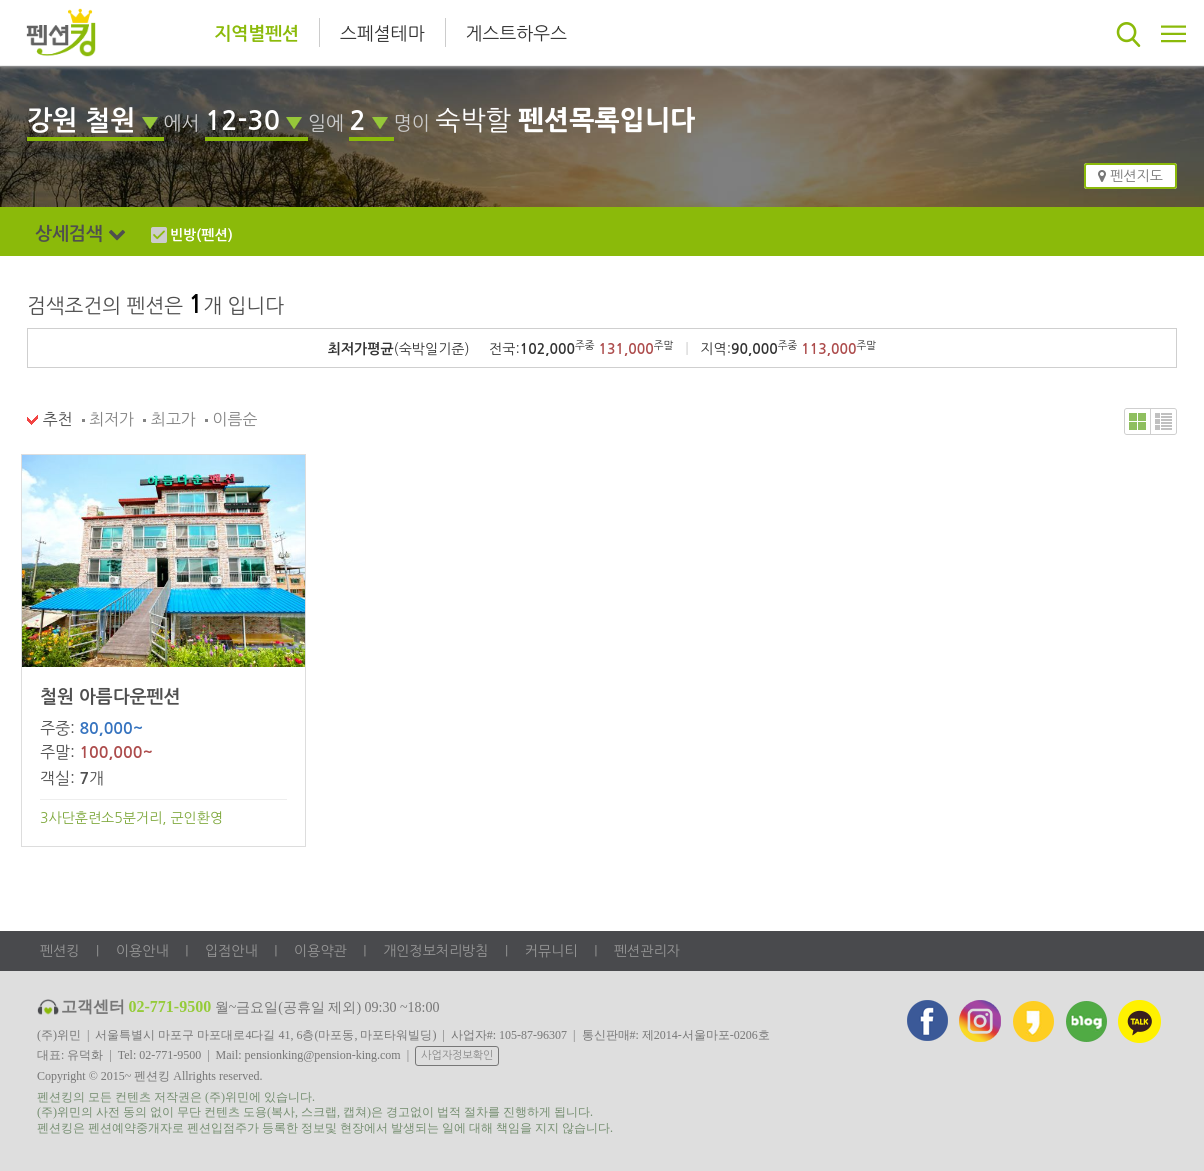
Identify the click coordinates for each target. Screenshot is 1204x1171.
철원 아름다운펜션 (110, 697)
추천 (50, 419)
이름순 (231, 419)
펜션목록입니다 (606, 120)
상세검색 (88, 234)
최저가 (108, 419)
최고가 (169, 419)
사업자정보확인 (457, 1055)
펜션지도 (1130, 176)
